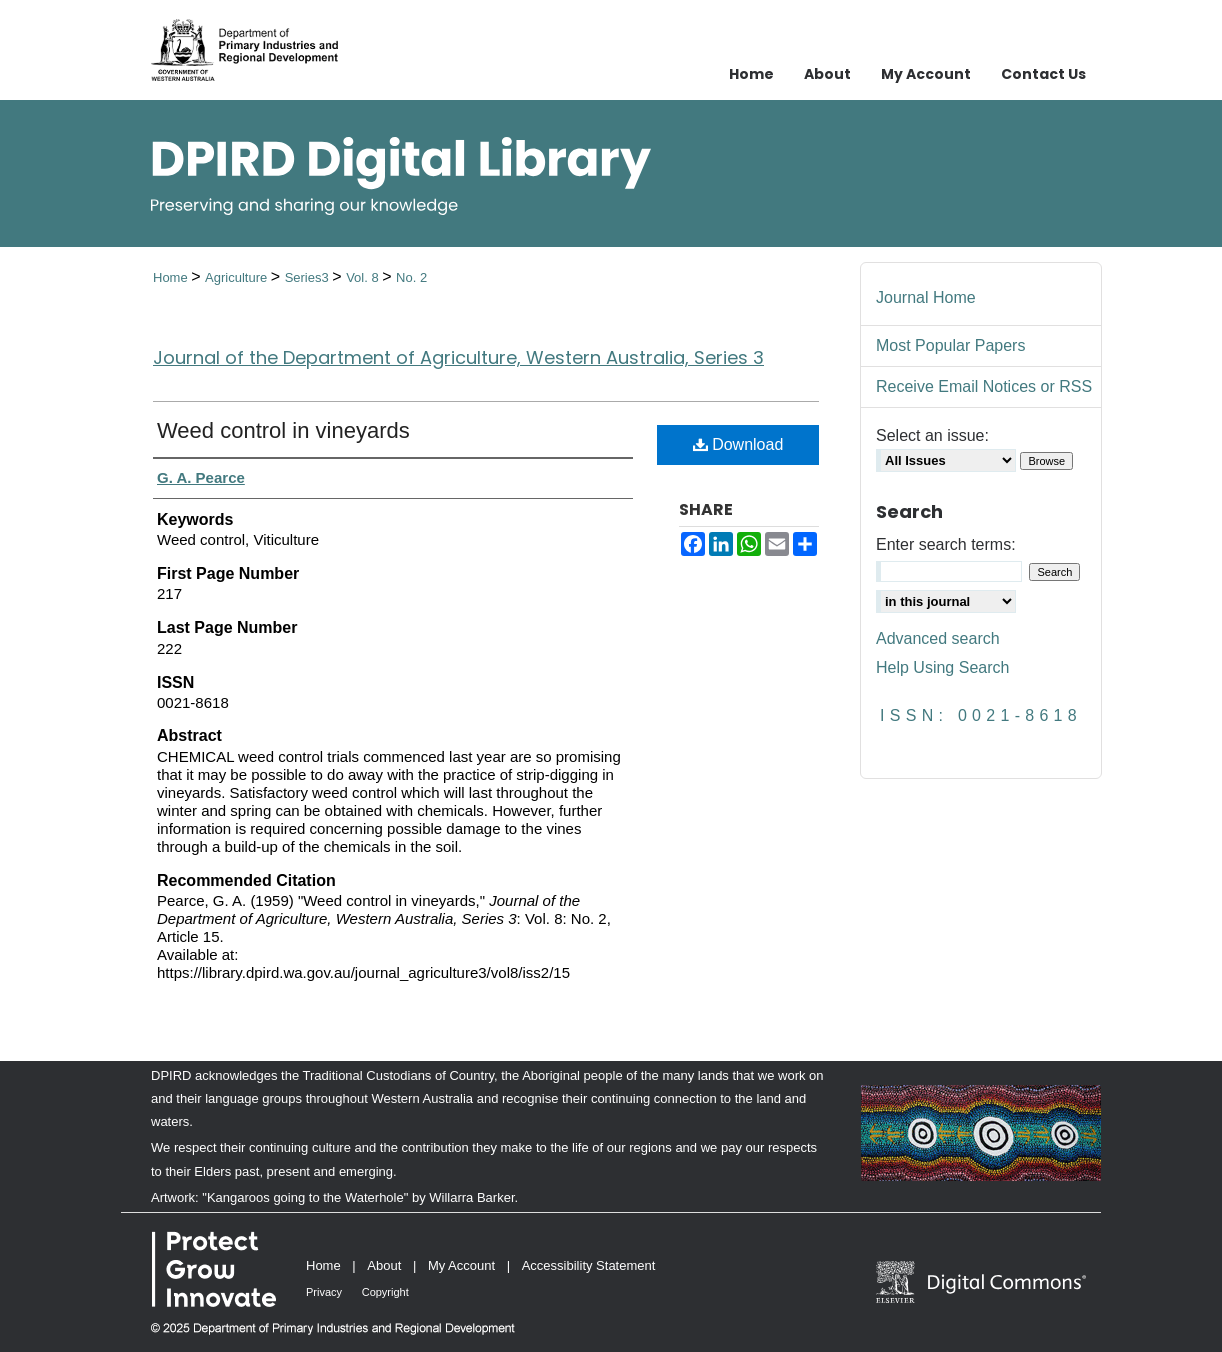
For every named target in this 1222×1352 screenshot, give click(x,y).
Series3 (309, 277)
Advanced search (938, 638)
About (384, 1265)
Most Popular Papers (950, 345)
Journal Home (926, 297)
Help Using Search (942, 667)
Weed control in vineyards (283, 430)
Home (172, 277)
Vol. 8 (364, 277)
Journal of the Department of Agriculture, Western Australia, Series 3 (458, 357)
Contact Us (1043, 74)
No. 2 (411, 277)
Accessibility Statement (589, 1265)
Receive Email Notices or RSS (984, 386)
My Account (461, 1265)
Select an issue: (932, 435)
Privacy (324, 1292)
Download (738, 444)
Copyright (385, 1292)
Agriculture (238, 277)
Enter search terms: (946, 544)
